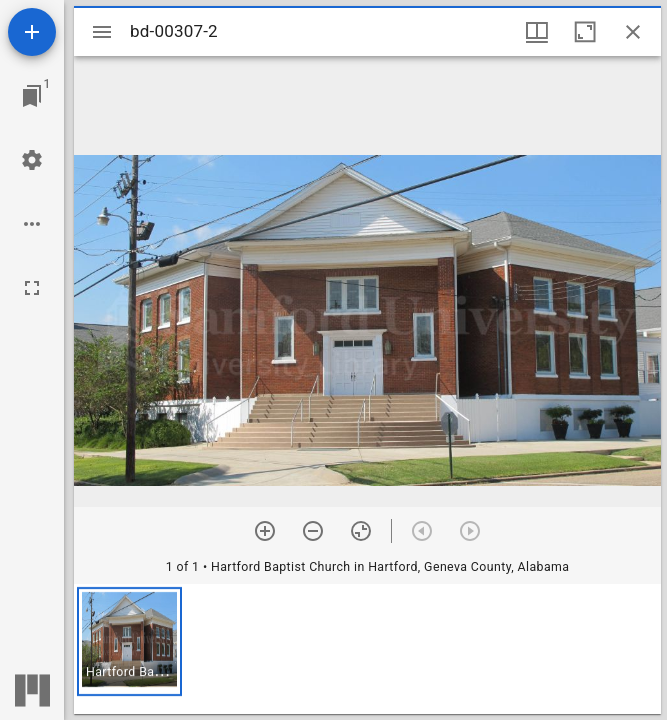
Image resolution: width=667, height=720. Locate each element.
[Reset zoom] (361, 531)
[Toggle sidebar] (102, 32)
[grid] (367, 649)
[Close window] (633, 32)
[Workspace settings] (32, 160)
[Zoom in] (265, 531)
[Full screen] (32, 288)
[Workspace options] (32, 224)
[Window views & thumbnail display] (537, 32)
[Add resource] (32, 32)
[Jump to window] (32, 96)
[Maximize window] (585, 32)
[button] (129, 641)
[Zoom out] (313, 531)
